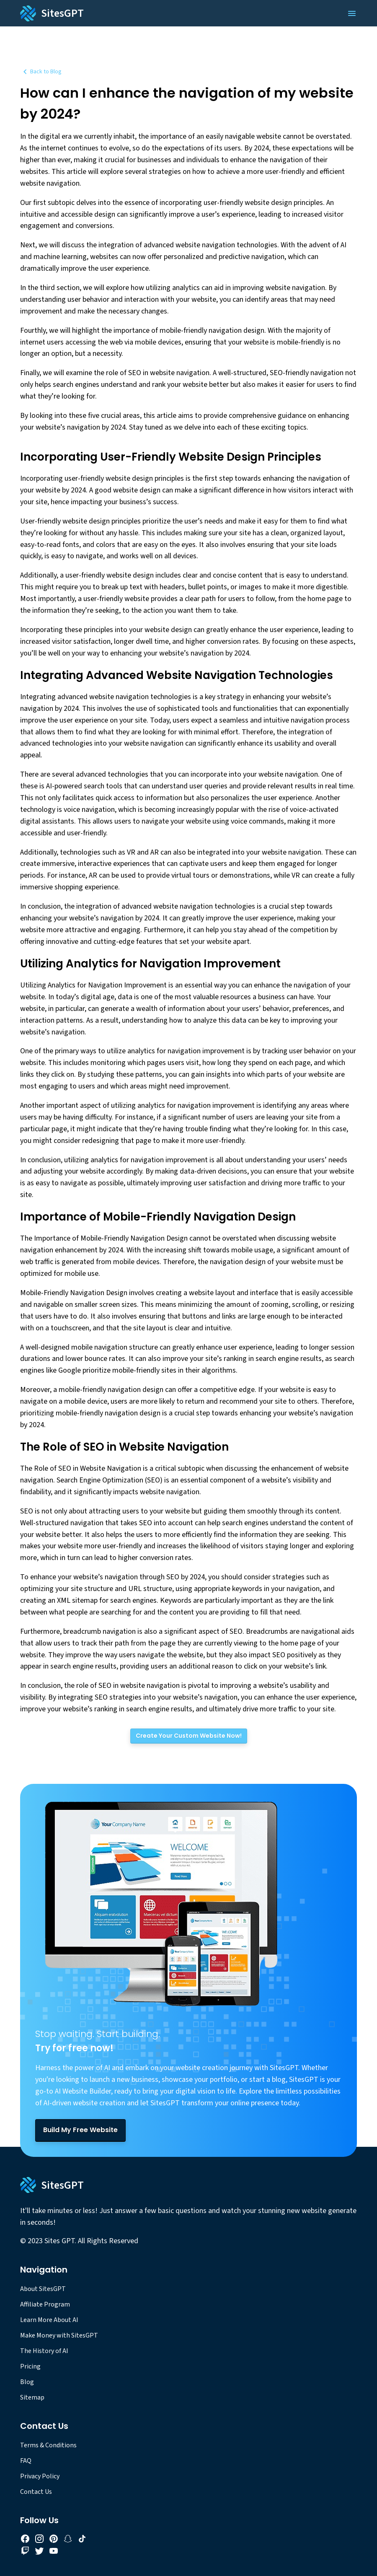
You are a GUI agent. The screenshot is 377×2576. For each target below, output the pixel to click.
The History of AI (44, 2351)
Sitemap (32, 2397)
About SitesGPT (43, 2289)
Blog (27, 2382)
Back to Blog (41, 72)
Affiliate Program (45, 2304)
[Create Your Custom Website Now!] (188, 1736)
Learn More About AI (49, 2320)
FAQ (25, 2460)
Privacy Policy (39, 2476)
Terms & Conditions (48, 2445)
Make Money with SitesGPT (59, 2335)
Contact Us (36, 2491)
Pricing (30, 2366)
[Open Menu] (352, 13)
